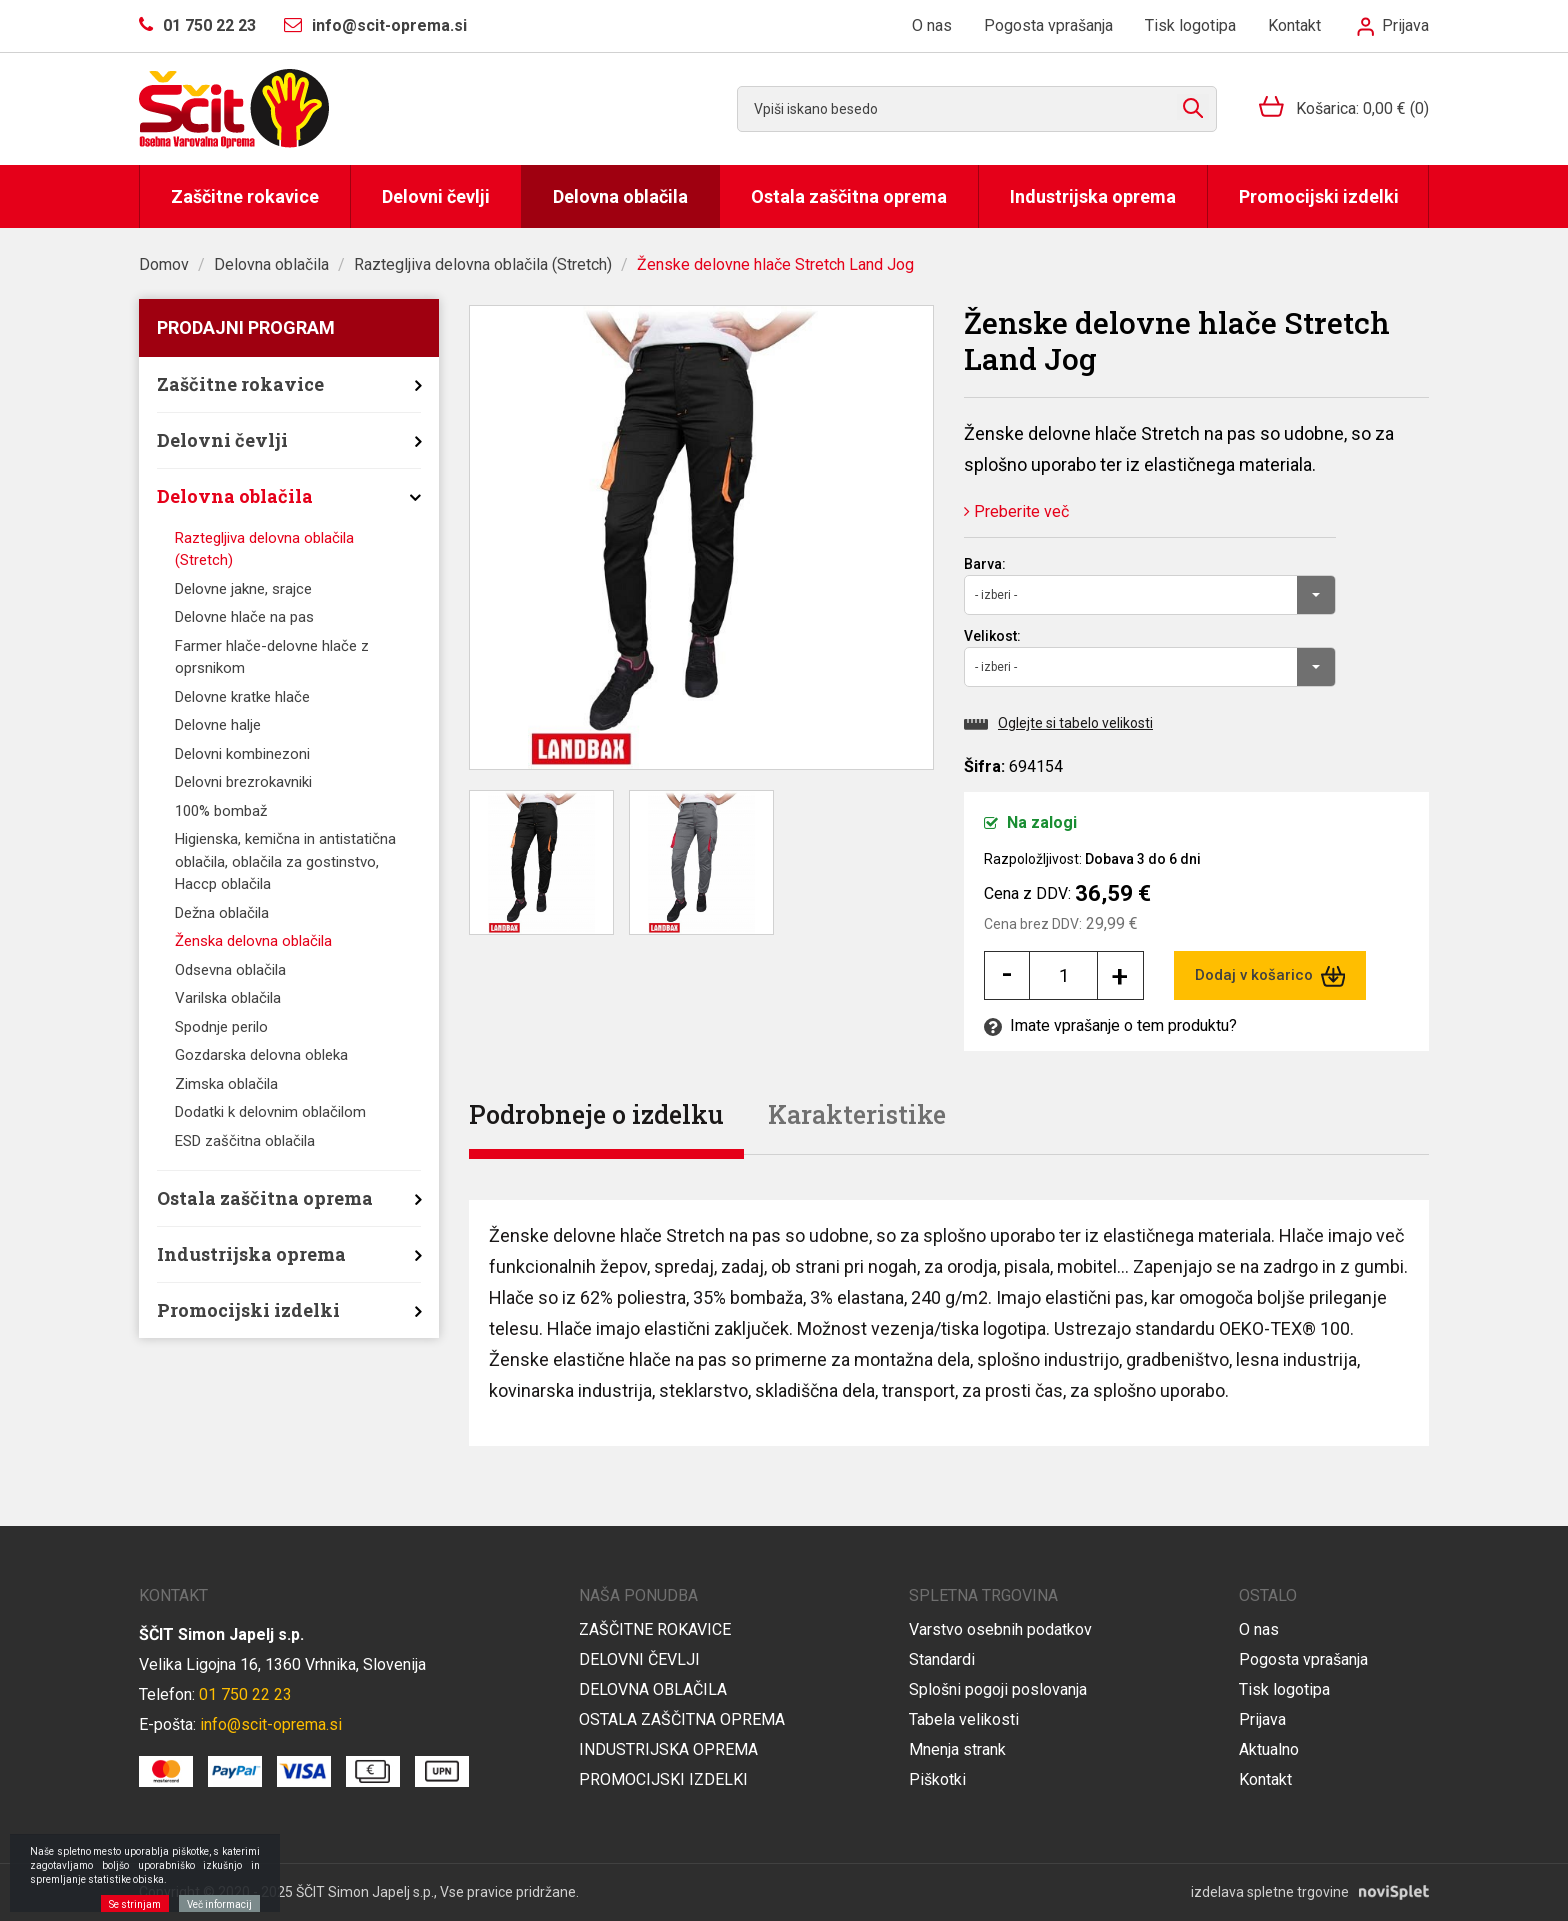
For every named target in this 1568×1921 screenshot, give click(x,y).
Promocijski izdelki (1319, 196)
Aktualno (1269, 1749)
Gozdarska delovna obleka (261, 1055)
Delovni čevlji (436, 196)
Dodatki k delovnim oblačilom (270, 1112)
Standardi (942, 1659)
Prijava (1393, 25)
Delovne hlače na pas (244, 617)
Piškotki (937, 1779)
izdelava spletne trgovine (1270, 1892)
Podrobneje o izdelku (596, 1114)
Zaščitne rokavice (245, 196)
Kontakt (1294, 25)
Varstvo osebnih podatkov (1000, 1629)
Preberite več (1016, 511)
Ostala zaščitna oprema (849, 196)
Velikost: (992, 636)
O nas (932, 25)
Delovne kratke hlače (242, 697)
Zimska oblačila (226, 1084)
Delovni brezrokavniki (243, 782)
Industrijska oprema (1093, 196)
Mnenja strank (957, 1749)
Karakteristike (857, 1114)
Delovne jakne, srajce (243, 589)
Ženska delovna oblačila (253, 941)
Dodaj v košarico (1270, 975)
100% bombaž (221, 811)
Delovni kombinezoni (242, 754)
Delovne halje (218, 725)
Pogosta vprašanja (1048, 25)
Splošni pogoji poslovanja (998, 1689)
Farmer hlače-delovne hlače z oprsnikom (272, 657)
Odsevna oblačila (230, 970)
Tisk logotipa (1190, 25)
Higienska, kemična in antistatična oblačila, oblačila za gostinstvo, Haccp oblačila (285, 861)
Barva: (985, 564)
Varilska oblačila (228, 998)
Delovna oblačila (620, 196)
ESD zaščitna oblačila (245, 1141)
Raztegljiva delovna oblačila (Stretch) (483, 264)
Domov (164, 264)
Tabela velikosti (964, 1719)
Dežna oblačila (222, 913)
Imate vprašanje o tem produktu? (1110, 1025)
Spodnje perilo (221, 1027)
